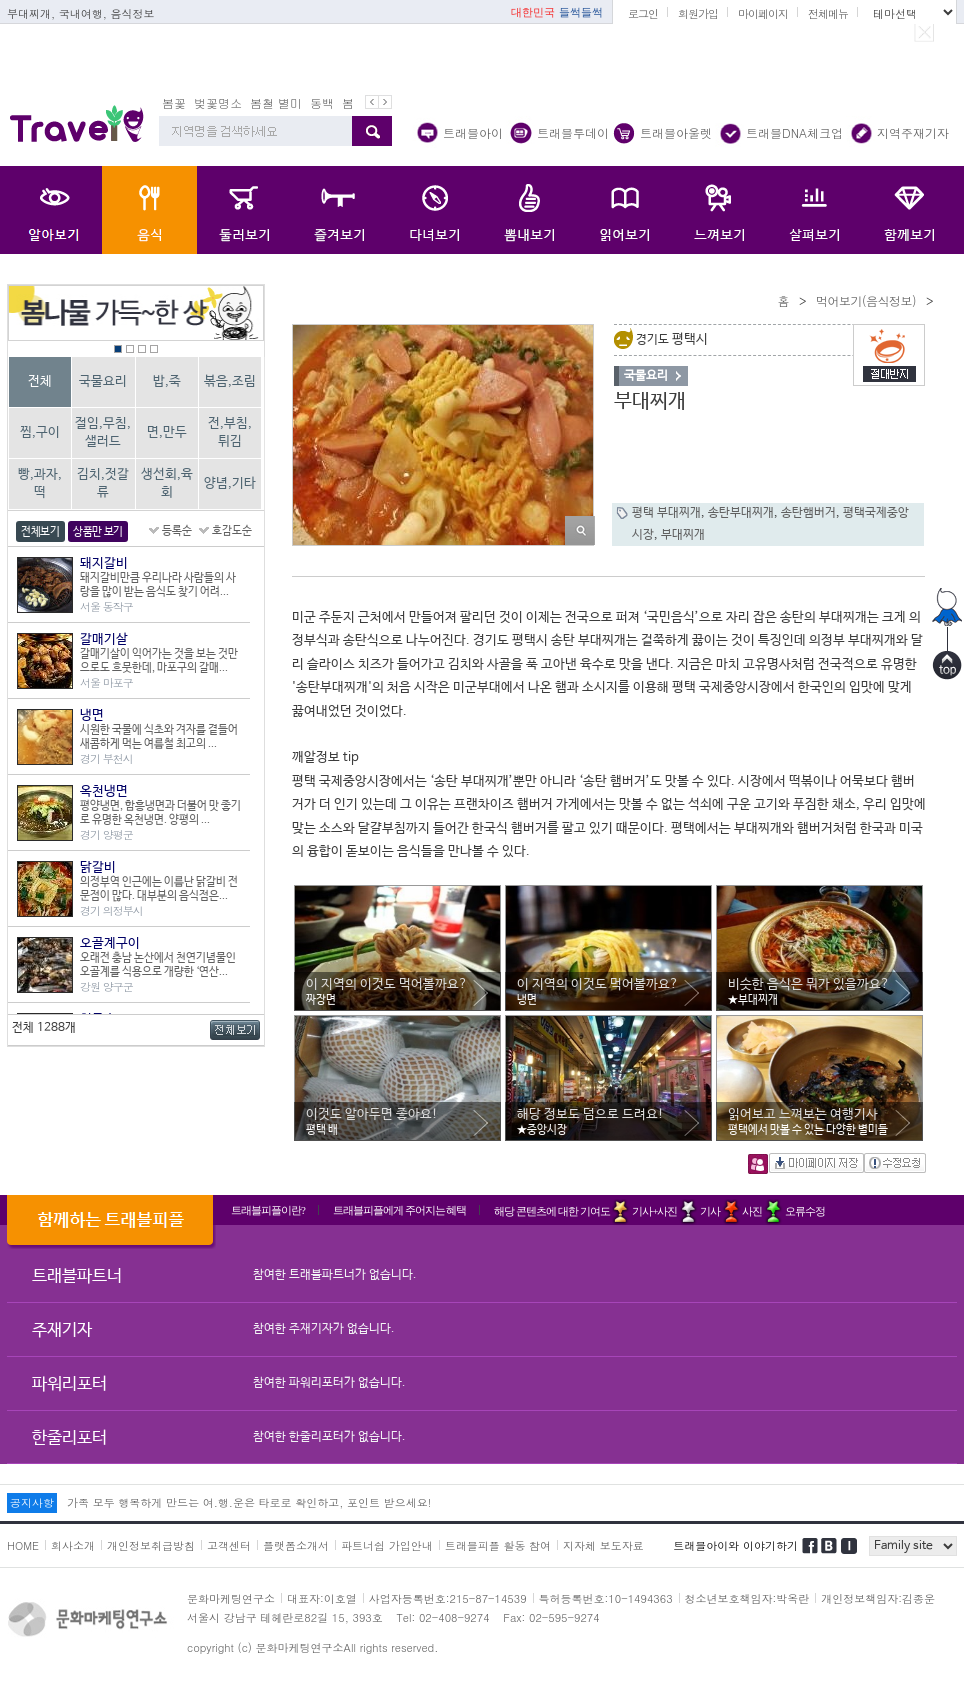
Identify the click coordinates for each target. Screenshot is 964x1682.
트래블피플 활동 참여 (498, 1545)
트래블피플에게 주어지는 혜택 (400, 1210)
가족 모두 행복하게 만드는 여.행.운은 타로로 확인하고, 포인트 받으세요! (249, 1502)
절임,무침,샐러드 (103, 432)
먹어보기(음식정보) (866, 300)
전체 (40, 381)
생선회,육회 (167, 483)
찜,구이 (40, 432)
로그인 (643, 13)
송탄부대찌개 (741, 513)
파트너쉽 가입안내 (387, 1545)
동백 (322, 102)
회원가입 (698, 13)
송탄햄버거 (808, 513)
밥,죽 (167, 381)
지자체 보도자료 (603, 1545)
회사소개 (73, 1545)
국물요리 (103, 381)
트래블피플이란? (268, 1210)
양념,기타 (230, 483)
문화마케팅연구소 (231, 1598)
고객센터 (229, 1545)
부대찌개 (683, 535)
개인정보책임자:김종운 (878, 1598)
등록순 (177, 531)
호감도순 (232, 531)
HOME (23, 1545)
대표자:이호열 (322, 1598)
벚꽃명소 (218, 102)
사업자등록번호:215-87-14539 (448, 1598)
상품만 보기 (98, 532)
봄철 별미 (276, 102)
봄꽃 (174, 102)
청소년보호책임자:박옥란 (747, 1598)
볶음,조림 (230, 381)
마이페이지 (763, 13)
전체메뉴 (828, 13)
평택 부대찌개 (666, 513)
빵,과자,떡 (40, 483)
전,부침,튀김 (230, 432)
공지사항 (32, 1502)
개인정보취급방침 (151, 1545)
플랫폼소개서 (296, 1545)
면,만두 (167, 432)
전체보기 (40, 532)
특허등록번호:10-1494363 (606, 1598)
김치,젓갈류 (103, 483)
